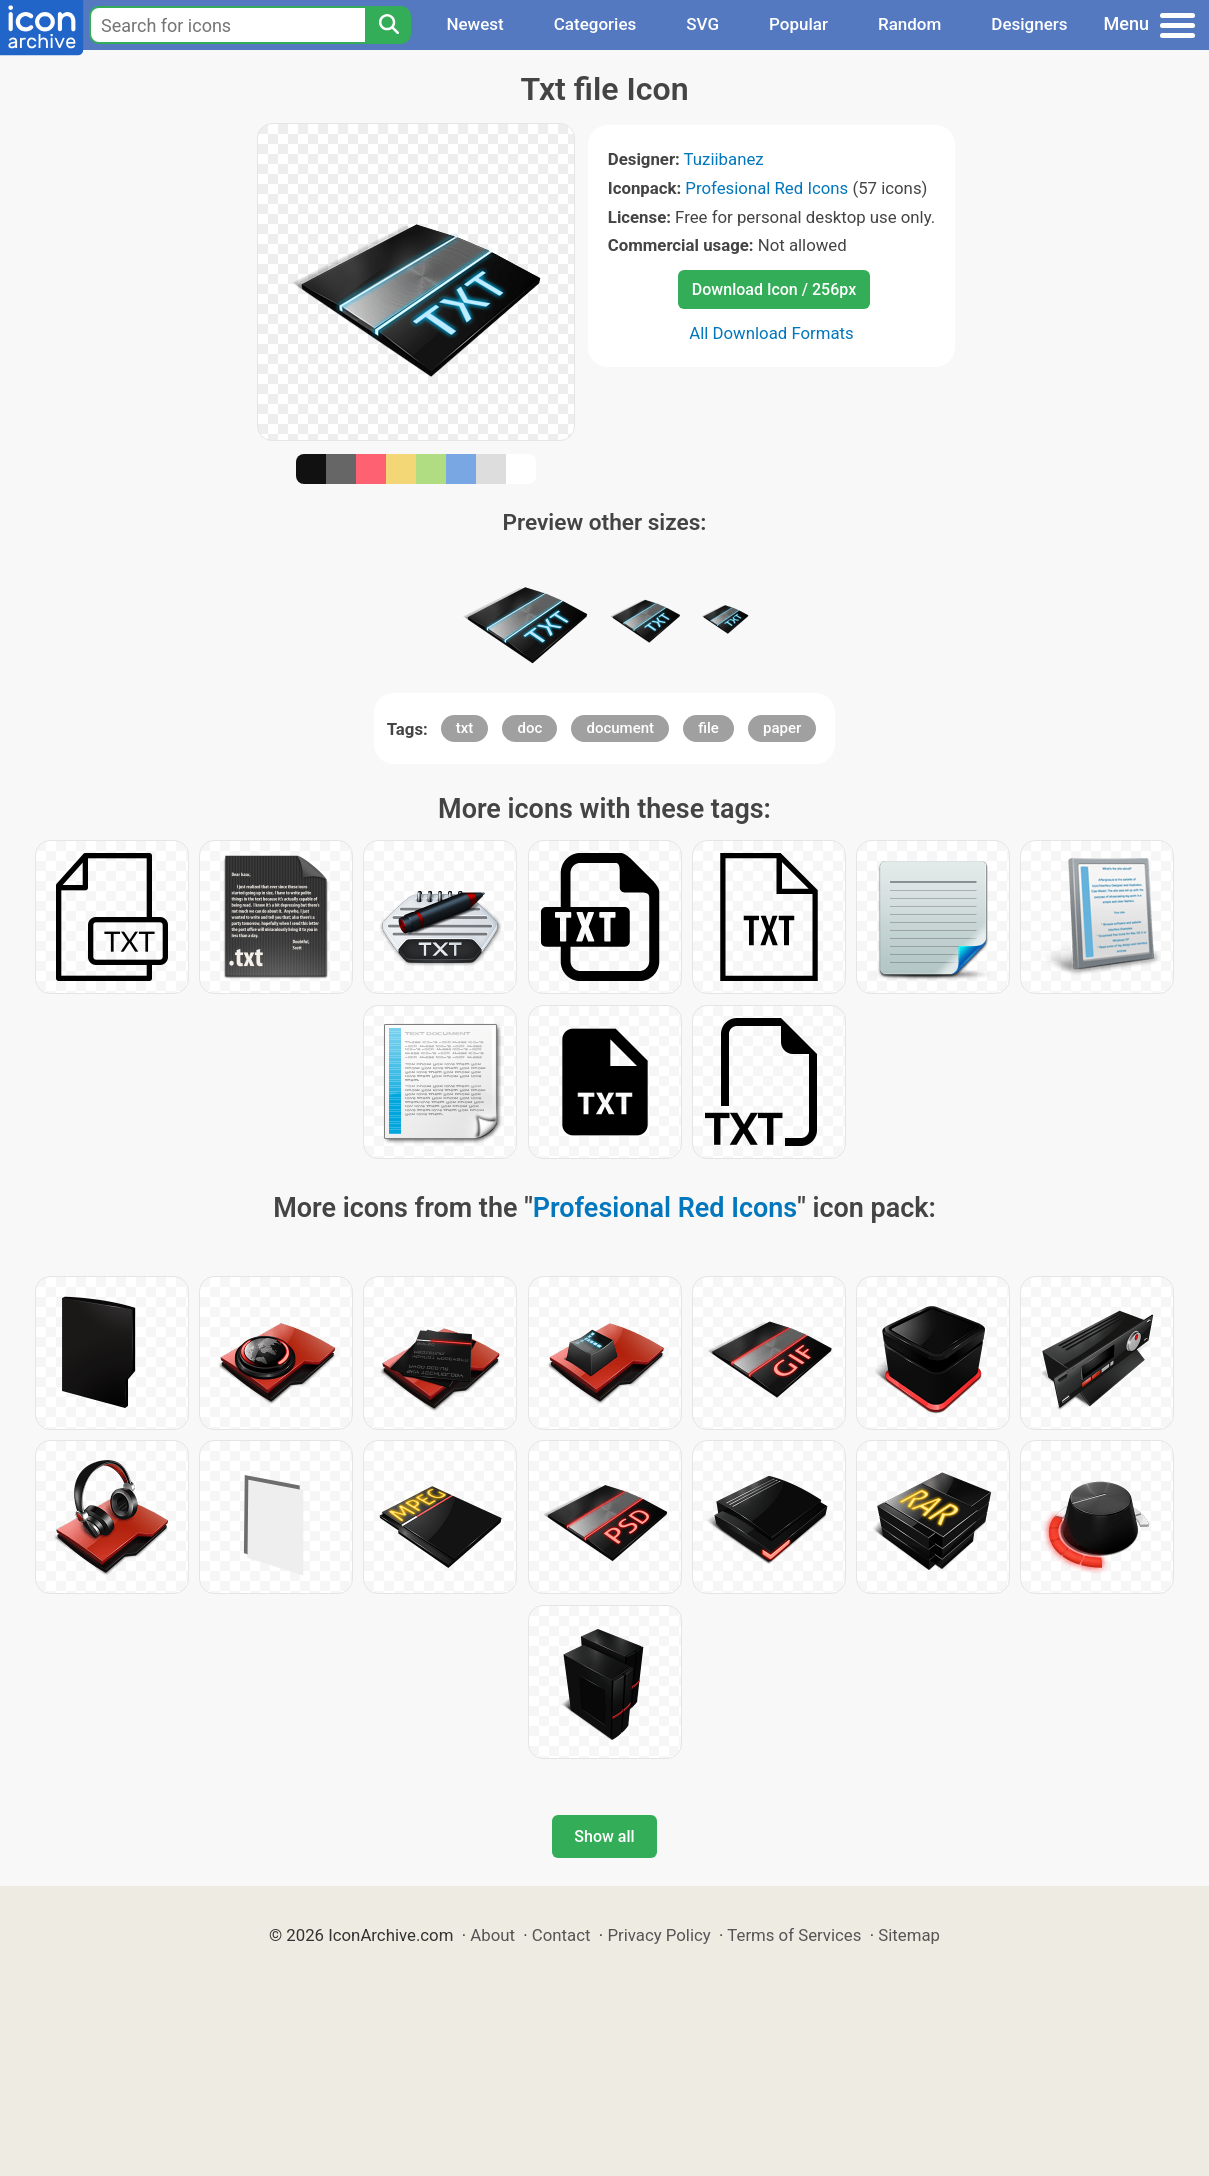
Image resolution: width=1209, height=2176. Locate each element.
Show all (604, 1836)
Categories (595, 24)
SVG (702, 24)
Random (909, 24)
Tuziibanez (724, 159)
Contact (561, 1935)
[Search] (388, 25)
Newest (474, 24)
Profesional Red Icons (766, 188)
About (492, 1935)
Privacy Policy (658, 1935)
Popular (798, 24)
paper (782, 728)
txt (465, 728)
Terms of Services (794, 1935)
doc (529, 728)
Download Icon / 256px (774, 289)
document (620, 728)
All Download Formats (771, 333)
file (708, 728)
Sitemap (909, 1935)
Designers (1029, 24)
